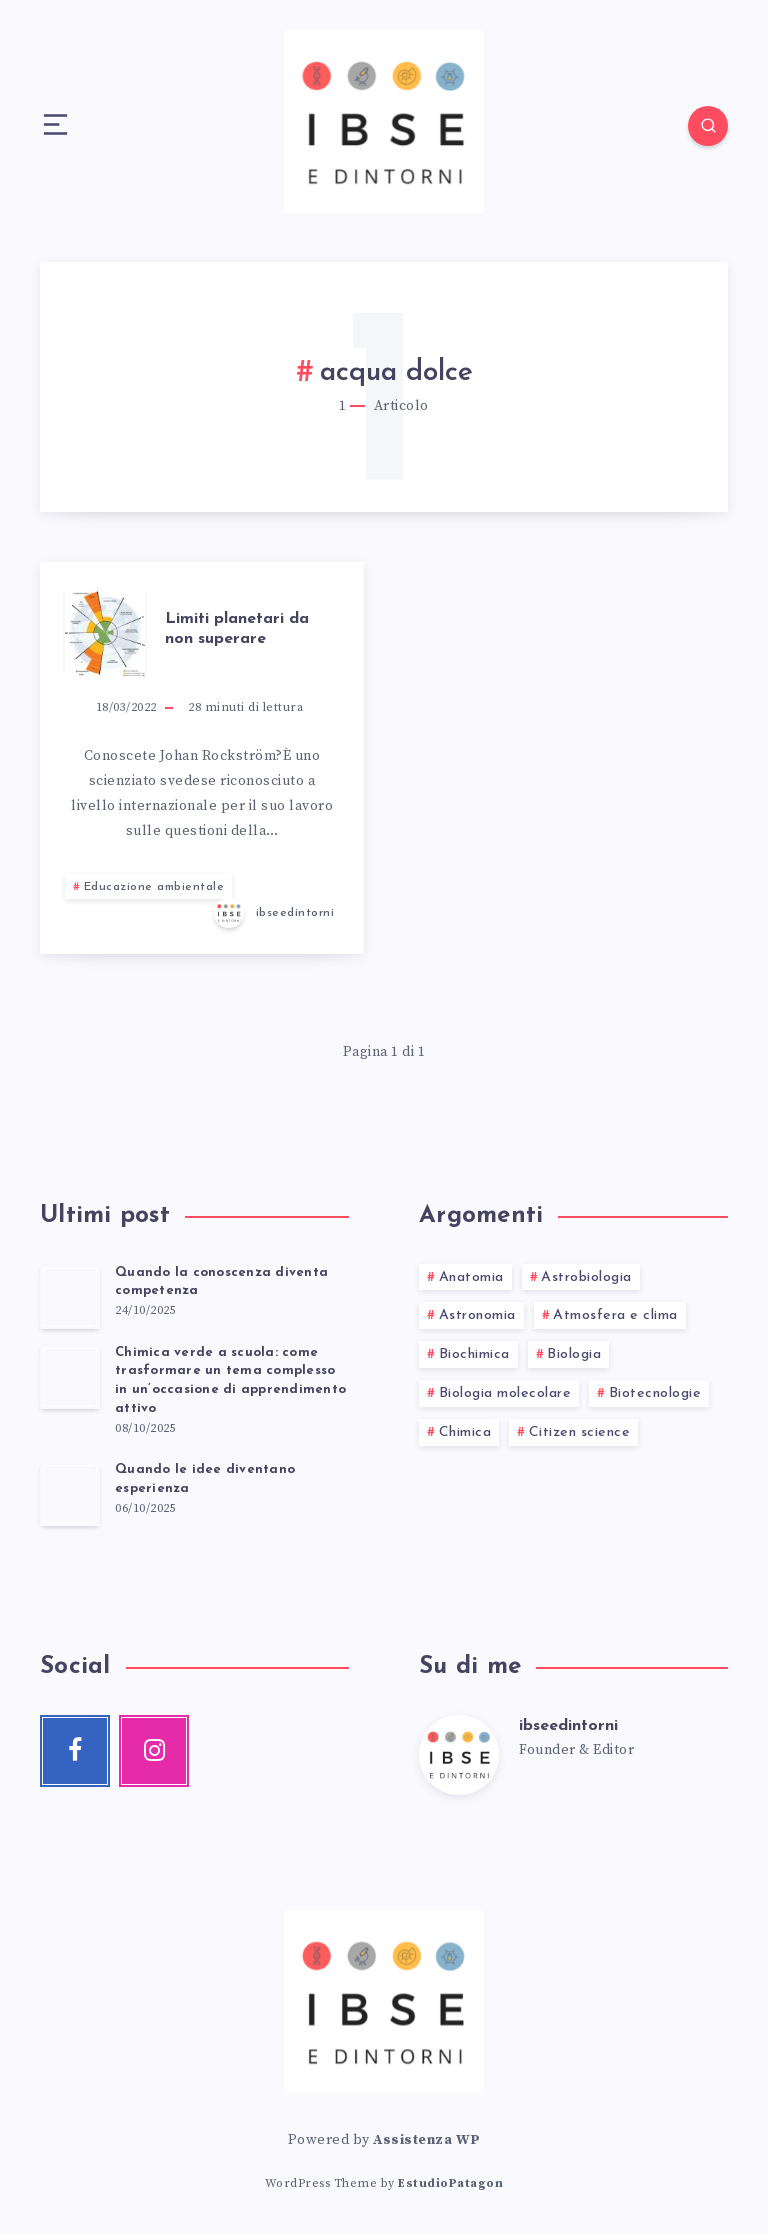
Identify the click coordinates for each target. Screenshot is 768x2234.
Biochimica (474, 1354)
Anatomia (471, 1277)
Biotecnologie (655, 1393)
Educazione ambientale (154, 887)
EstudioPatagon (450, 2183)
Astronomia (477, 1315)
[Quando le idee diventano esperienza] (70, 1494)
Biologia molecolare (505, 1393)
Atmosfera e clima (615, 1315)
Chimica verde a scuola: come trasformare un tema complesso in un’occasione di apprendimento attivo (230, 1381)
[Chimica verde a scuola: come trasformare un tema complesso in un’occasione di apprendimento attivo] (70, 1377)
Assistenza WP (427, 2140)
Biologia (574, 1354)
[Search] (708, 126)
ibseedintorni (568, 1726)
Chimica (465, 1432)
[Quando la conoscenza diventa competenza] (70, 1297)
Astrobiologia (586, 1277)
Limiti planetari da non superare (237, 628)
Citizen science (580, 1432)
